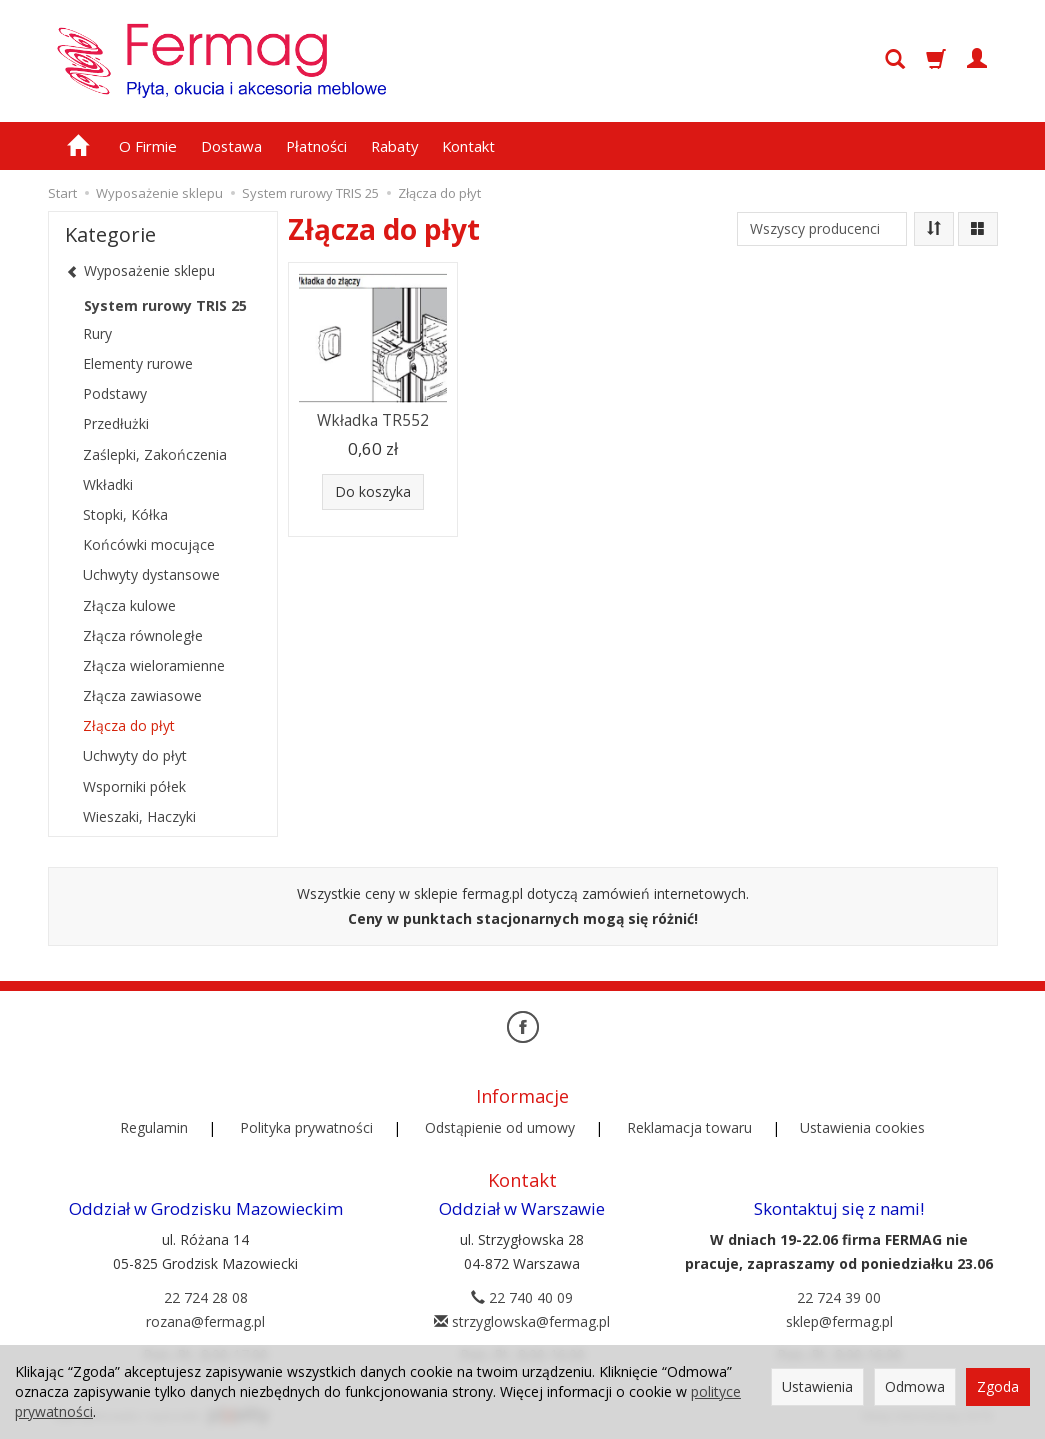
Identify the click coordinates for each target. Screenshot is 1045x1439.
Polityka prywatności (306, 1127)
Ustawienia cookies (862, 1127)
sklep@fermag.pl (839, 1321)
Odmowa (915, 1386)
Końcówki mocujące (149, 544)
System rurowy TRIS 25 (165, 305)
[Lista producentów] (822, 229)
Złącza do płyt (129, 725)
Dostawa (231, 146)
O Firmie (148, 146)
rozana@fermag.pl (205, 1321)
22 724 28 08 (206, 1297)
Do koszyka (373, 491)
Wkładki (108, 484)
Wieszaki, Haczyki (139, 816)
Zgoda (998, 1386)
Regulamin (154, 1127)
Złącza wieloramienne (154, 665)
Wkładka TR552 (373, 420)
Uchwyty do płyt (135, 755)
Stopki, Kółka (125, 514)
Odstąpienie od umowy (500, 1127)
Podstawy (115, 393)
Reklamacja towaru (689, 1127)
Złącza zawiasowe (142, 695)
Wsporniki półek (134, 786)
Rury (97, 333)
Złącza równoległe (143, 635)
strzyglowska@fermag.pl (522, 1321)
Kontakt (468, 146)
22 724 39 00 (839, 1297)
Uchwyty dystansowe (151, 574)
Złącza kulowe (129, 605)
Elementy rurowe (138, 363)
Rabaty (394, 146)
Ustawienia (817, 1386)
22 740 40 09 (522, 1297)
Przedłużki (116, 423)
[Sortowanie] (934, 229)
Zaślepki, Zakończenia (155, 454)
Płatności (316, 146)
